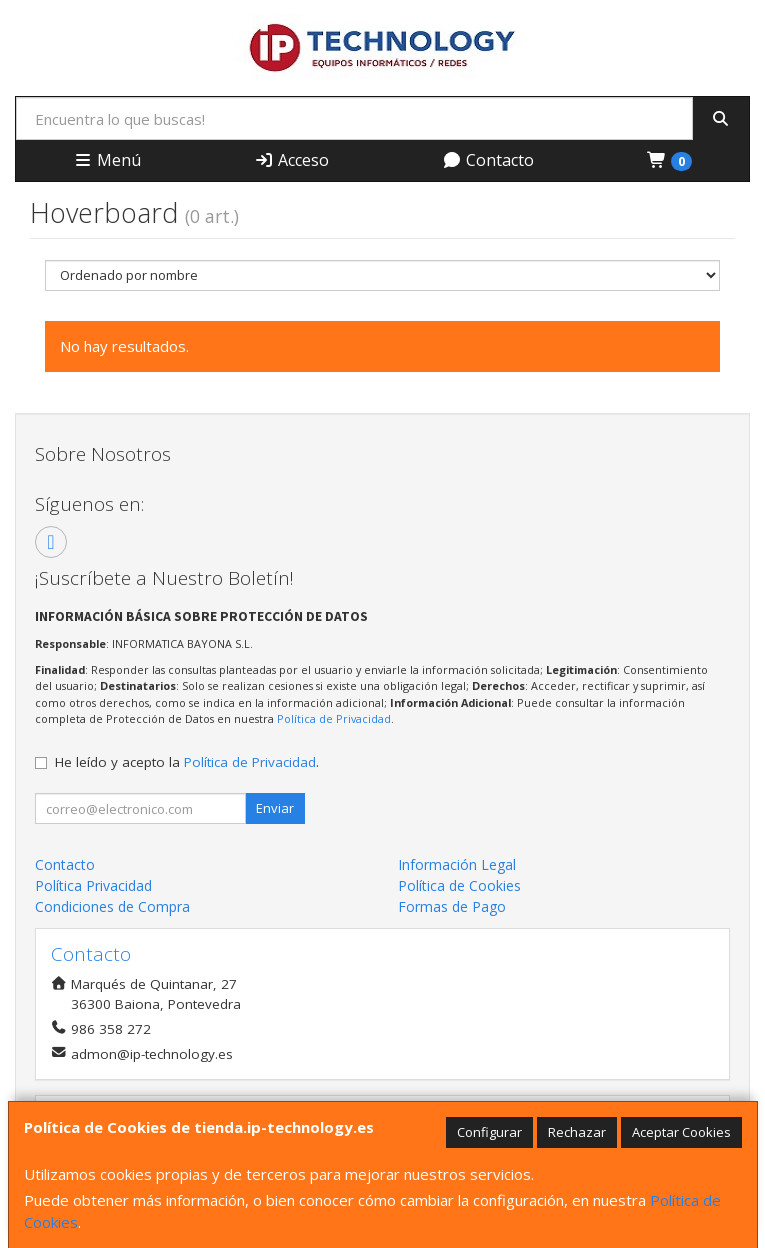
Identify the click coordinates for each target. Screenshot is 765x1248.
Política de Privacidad (334, 718)
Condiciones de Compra (112, 906)
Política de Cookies (459, 885)
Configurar (489, 1132)
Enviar (275, 808)
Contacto (488, 160)
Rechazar (577, 1132)
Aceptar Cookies (681, 1132)
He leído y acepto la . (187, 762)
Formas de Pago (452, 906)
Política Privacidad (93, 885)
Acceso (291, 160)
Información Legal (457, 864)
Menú (107, 160)
